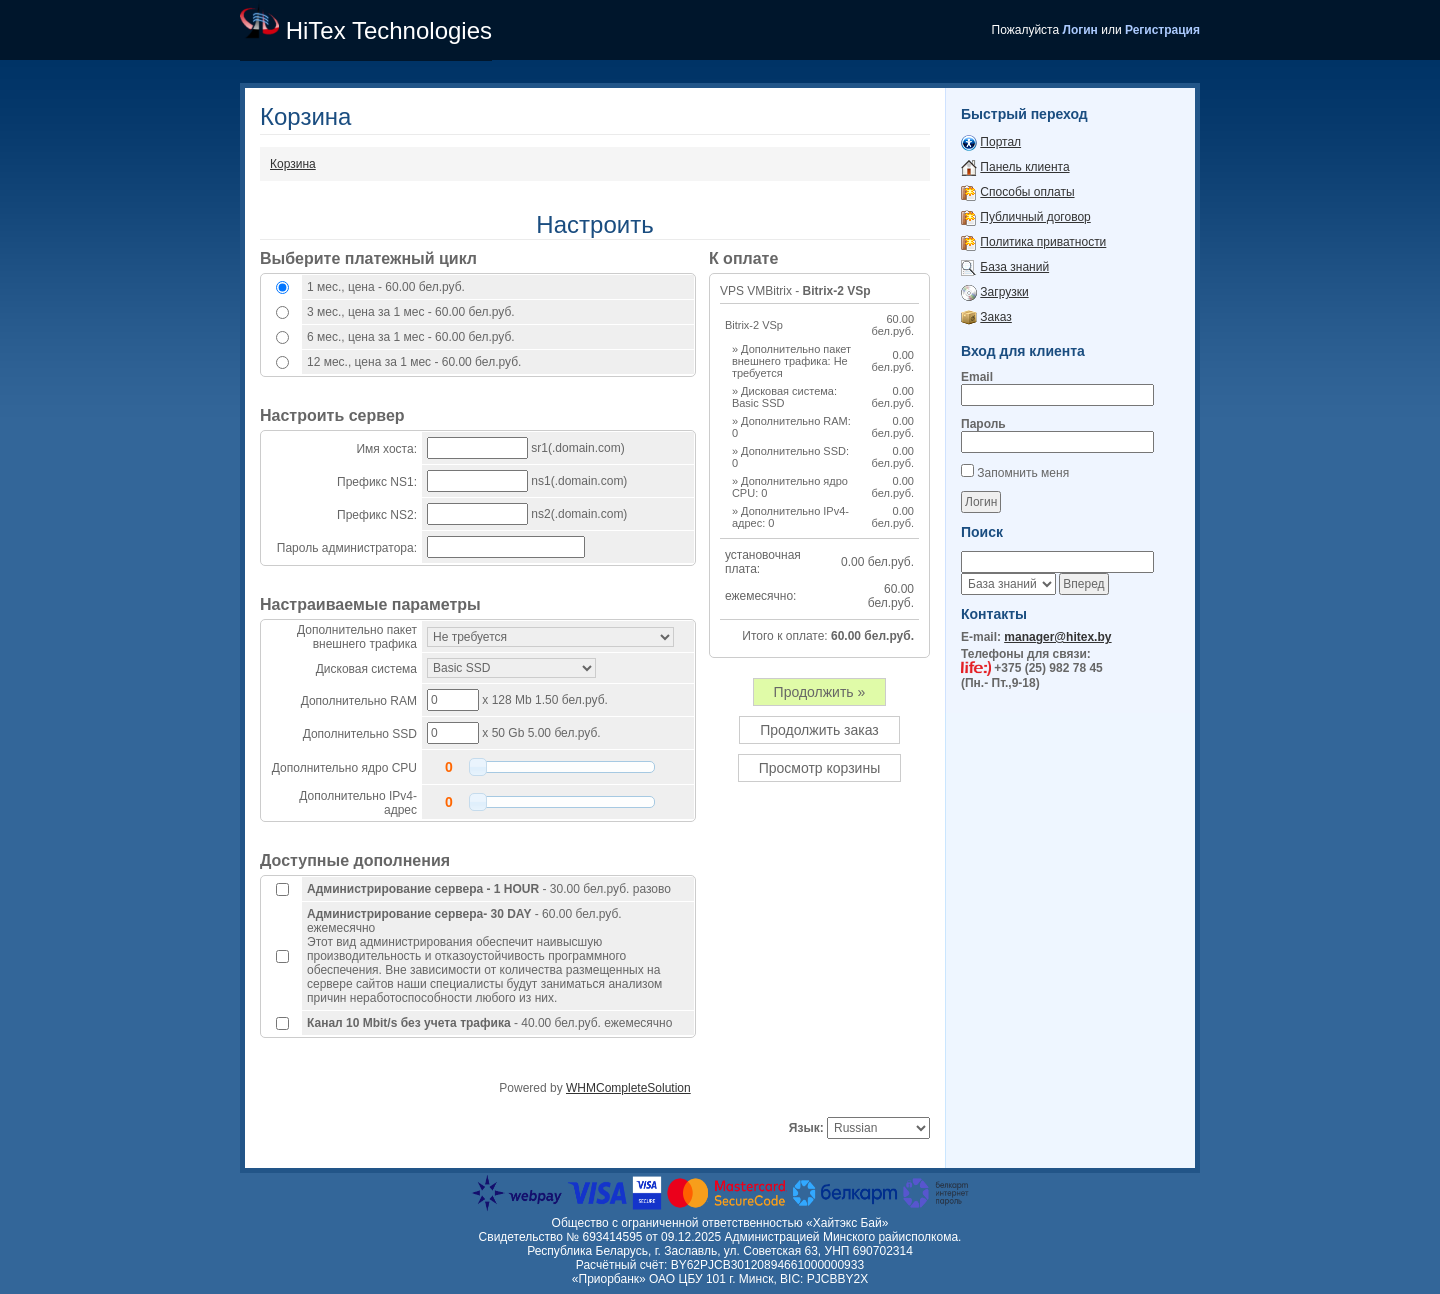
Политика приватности (1043, 242)
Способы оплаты (1027, 192)
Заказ (995, 317)
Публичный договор (1035, 217)
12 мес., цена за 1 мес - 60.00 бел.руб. (414, 362)
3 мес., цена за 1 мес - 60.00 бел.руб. (411, 312)
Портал (1000, 142)
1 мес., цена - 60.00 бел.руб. (386, 287)
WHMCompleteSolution (628, 1088)
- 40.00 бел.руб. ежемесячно (489, 1023)
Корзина (293, 164)
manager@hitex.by (1057, 637)
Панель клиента (1024, 167)
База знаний (1014, 267)
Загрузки (1004, 292)
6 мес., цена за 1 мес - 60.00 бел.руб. (411, 337)
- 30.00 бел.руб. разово (489, 889)
